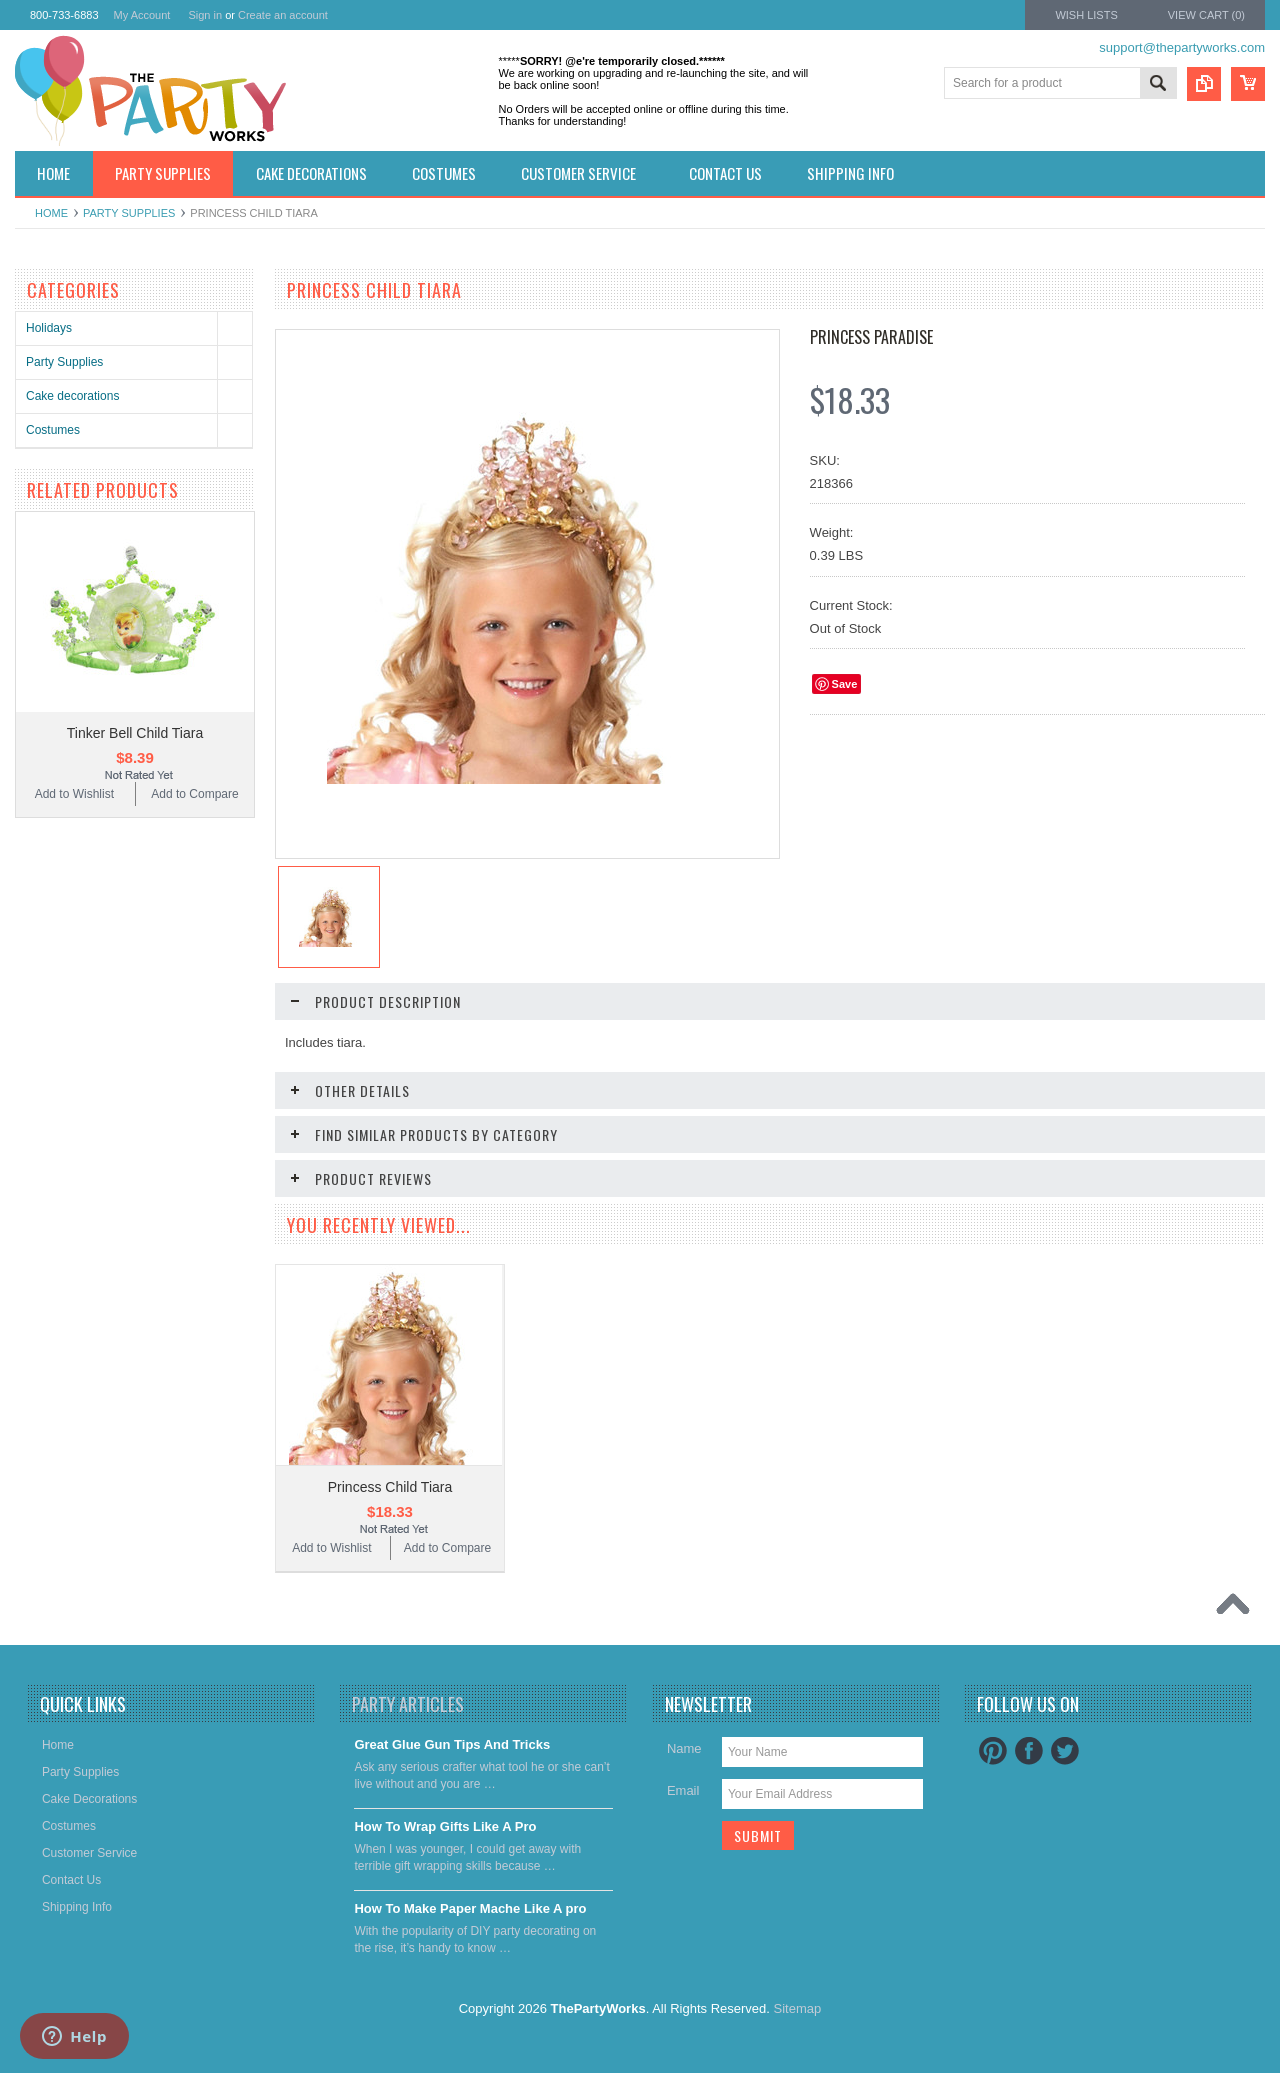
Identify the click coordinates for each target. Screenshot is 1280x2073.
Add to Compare (194, 794)
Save (845, 684)
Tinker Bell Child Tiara (135, 733)
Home (51, 213)
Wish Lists (1086, 15)
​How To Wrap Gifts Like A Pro (445, 1826)
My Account (142, 15)
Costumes (53, 430)
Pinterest (993, 1751)
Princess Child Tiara (390, 1487)
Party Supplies (129, 213)
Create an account (283, 15)
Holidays (49, 328)
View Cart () (1206, 15)
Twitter (1065, 1751)
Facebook (1029, 1751)
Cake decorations (72, 396)
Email (683, 1790)
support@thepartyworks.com (1182, 47)
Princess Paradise (871, 337)
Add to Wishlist (74, 794)
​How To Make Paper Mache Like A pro (470, 1908)
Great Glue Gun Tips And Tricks (452, 1744)
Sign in (205, 15)
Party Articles (408, 1704)
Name (684, 1748)
